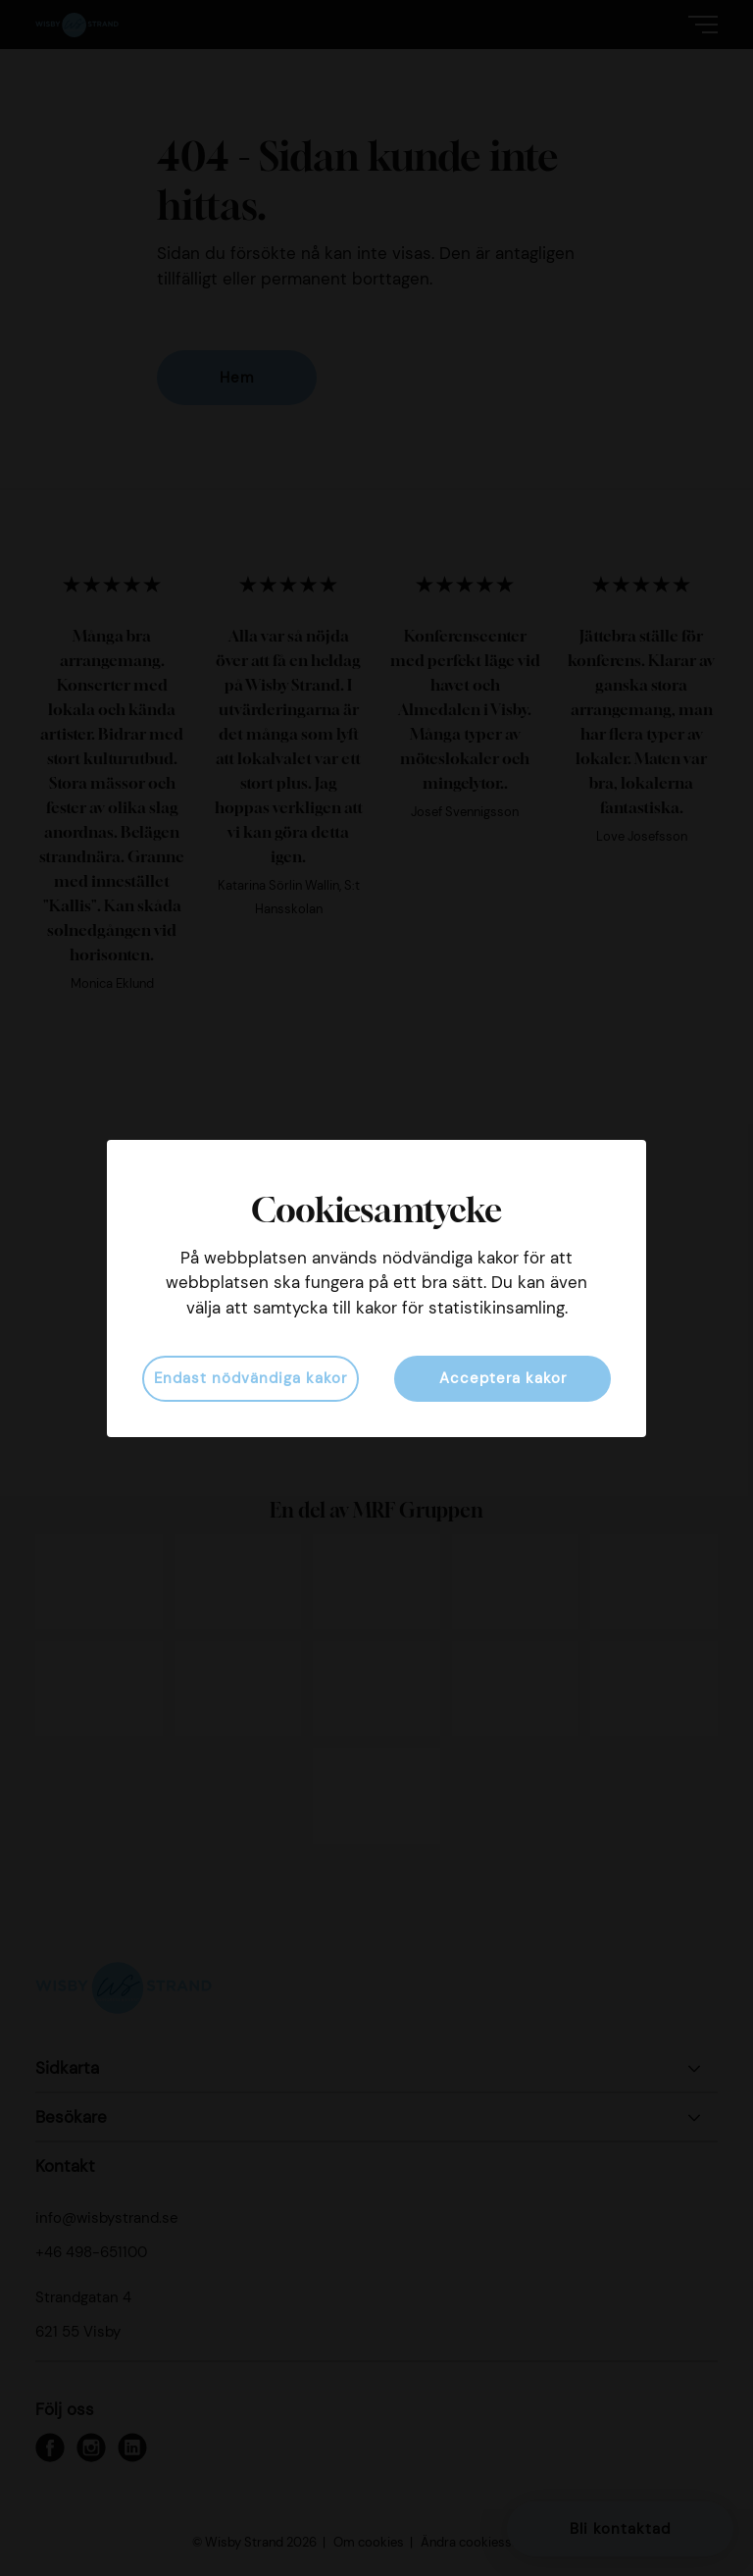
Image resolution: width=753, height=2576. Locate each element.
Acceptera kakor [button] (503, 1378)
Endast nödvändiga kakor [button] (250, 1378)
